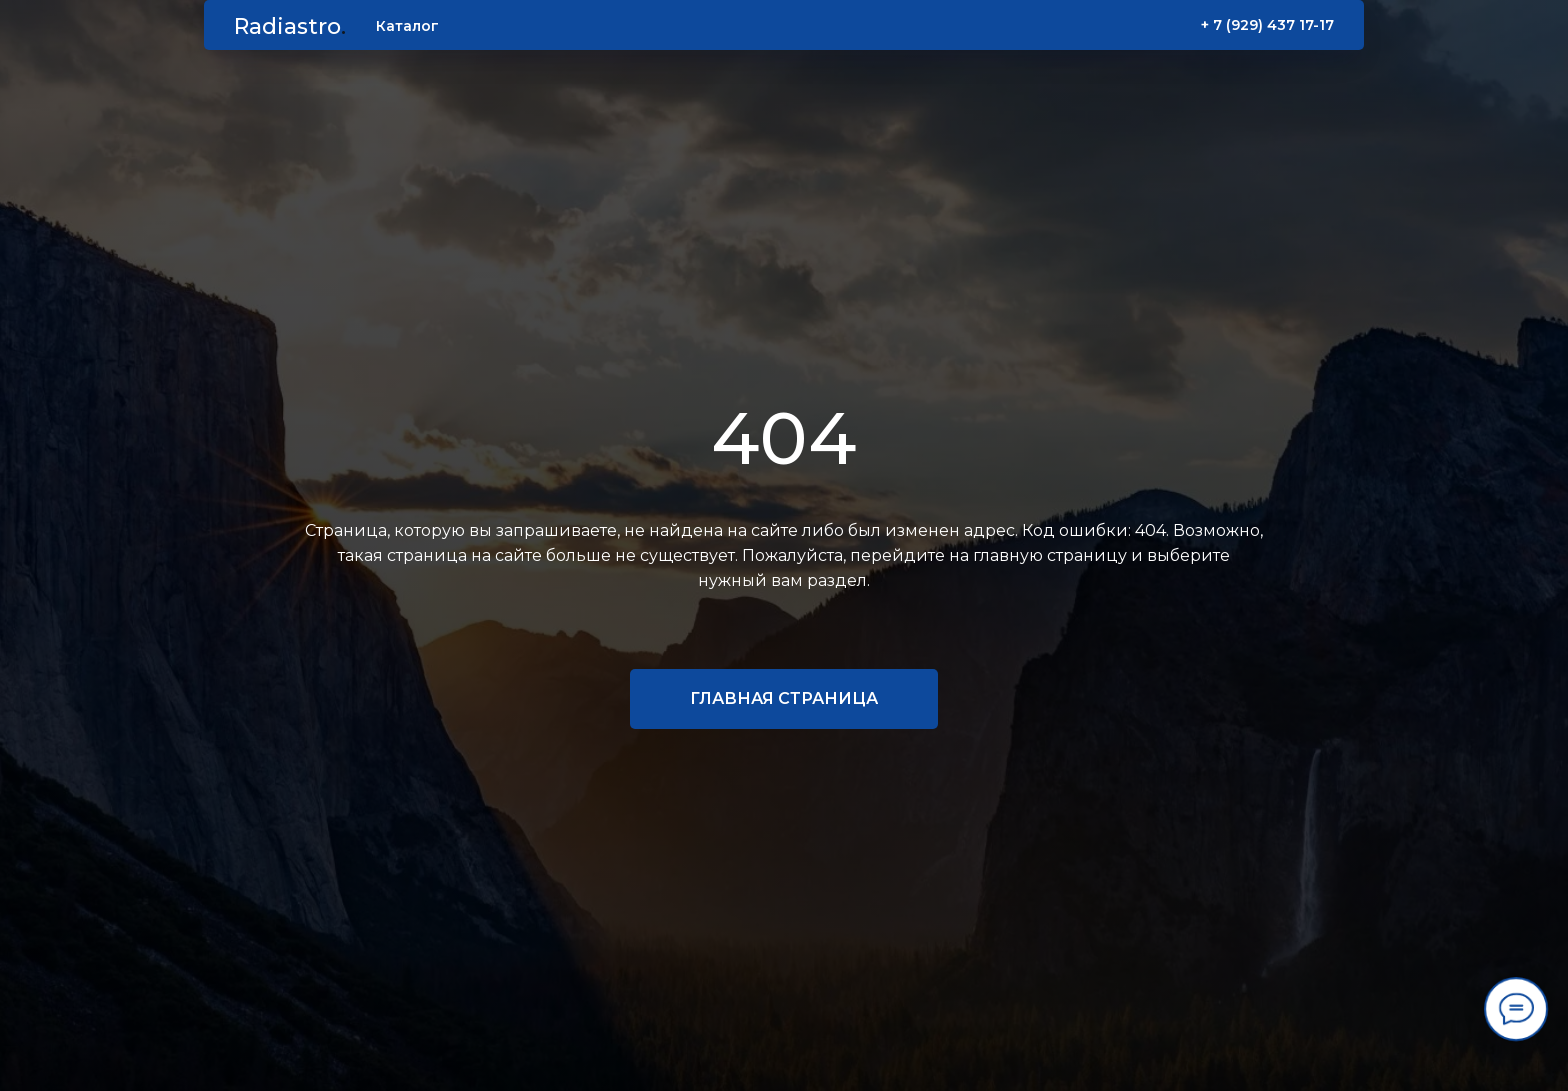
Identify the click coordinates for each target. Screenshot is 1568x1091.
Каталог (407, 26)
